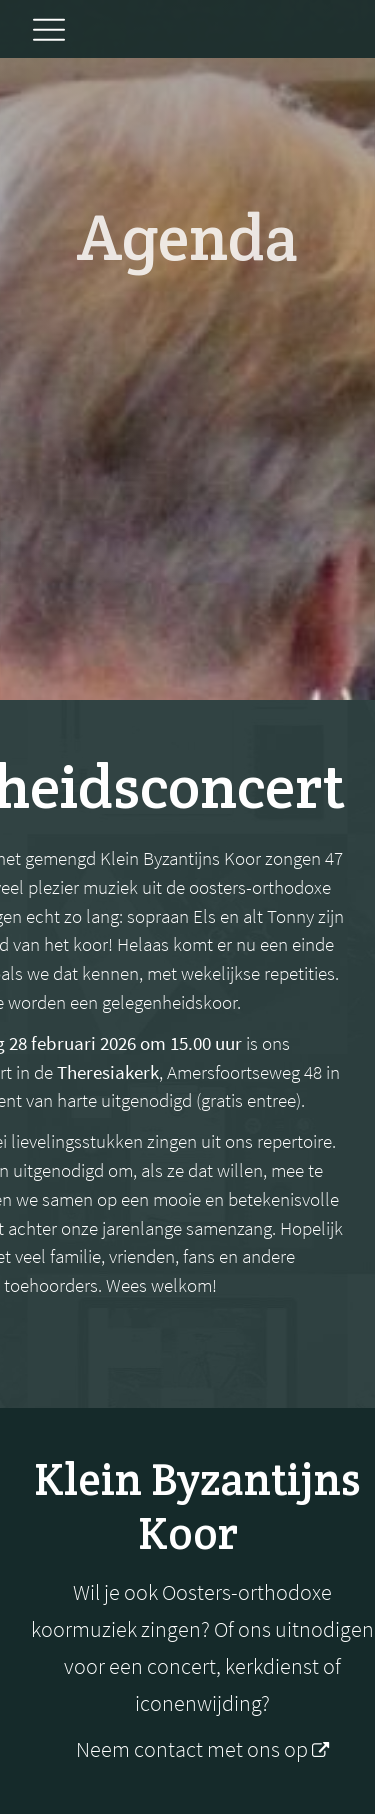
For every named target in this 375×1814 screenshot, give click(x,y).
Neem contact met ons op (194, 1749)
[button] (48, 31)
